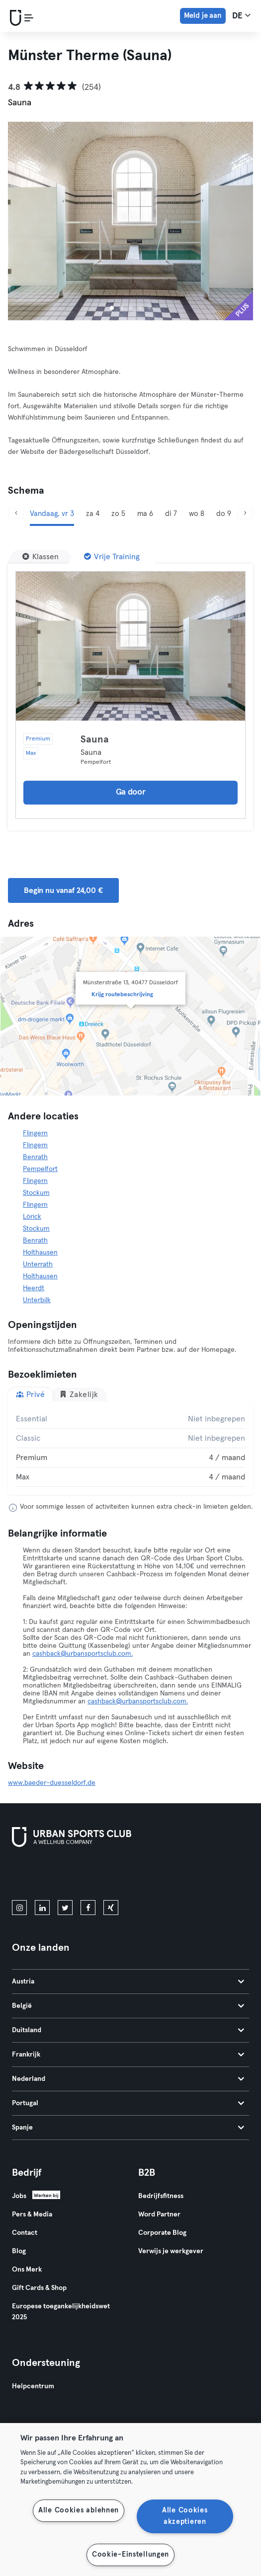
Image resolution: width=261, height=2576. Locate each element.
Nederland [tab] (128, 2079)
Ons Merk (27, 2269)
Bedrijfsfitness (160, 2196)
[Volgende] (245, 514)
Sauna (95, 739)
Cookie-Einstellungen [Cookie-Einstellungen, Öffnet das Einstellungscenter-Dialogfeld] (130, 2554)
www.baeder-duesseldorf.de (51, 1782)
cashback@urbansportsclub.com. (82, 1653)
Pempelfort (40, 1169)
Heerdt (33, 1288)
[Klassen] (40, 557)
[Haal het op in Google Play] (118, 1875)
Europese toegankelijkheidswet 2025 (61, 2312)
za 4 (92, 513)
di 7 (171, 513)
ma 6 (145, 513)
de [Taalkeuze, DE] (241, 15)
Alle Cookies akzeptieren (185, 2516)
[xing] (110, 1907)
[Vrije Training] (112, 557)
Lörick (32, 1216)
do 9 (223, 513)
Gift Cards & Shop (39, 2287)
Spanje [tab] (128, 2128)
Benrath (35, 1157)
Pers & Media (32, 2214)
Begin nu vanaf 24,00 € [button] (63, 890)
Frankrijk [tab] (128, 2055)
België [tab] (128, 2006)
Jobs (19, 2196)
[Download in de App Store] (45, 1875)
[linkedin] (42, 1907)
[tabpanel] (130, 1448)
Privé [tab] (30, 1394)
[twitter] (65, 1907)
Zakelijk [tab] (78, 1394)
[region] (130, 2499)
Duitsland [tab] (128, 2030)
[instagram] (19, 1907)
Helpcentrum (33, 2386)
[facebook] (88, 1907)
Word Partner (159, 2214)
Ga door (131, 792)
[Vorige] (16, 514)
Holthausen (40, 1252)
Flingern (35, 1133)
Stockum (36, 1192)
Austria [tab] (128, 1981)
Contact (24, 2232)
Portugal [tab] (128, 2103)
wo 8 (196, 513)
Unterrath (38, 1264)
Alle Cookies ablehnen (78, 2510)
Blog (19, 2251)
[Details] (130, 646)
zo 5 (118, 513)
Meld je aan (203, 15)
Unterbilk (37, 1300)
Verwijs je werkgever (170, 2251)
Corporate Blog (162, 2232)
